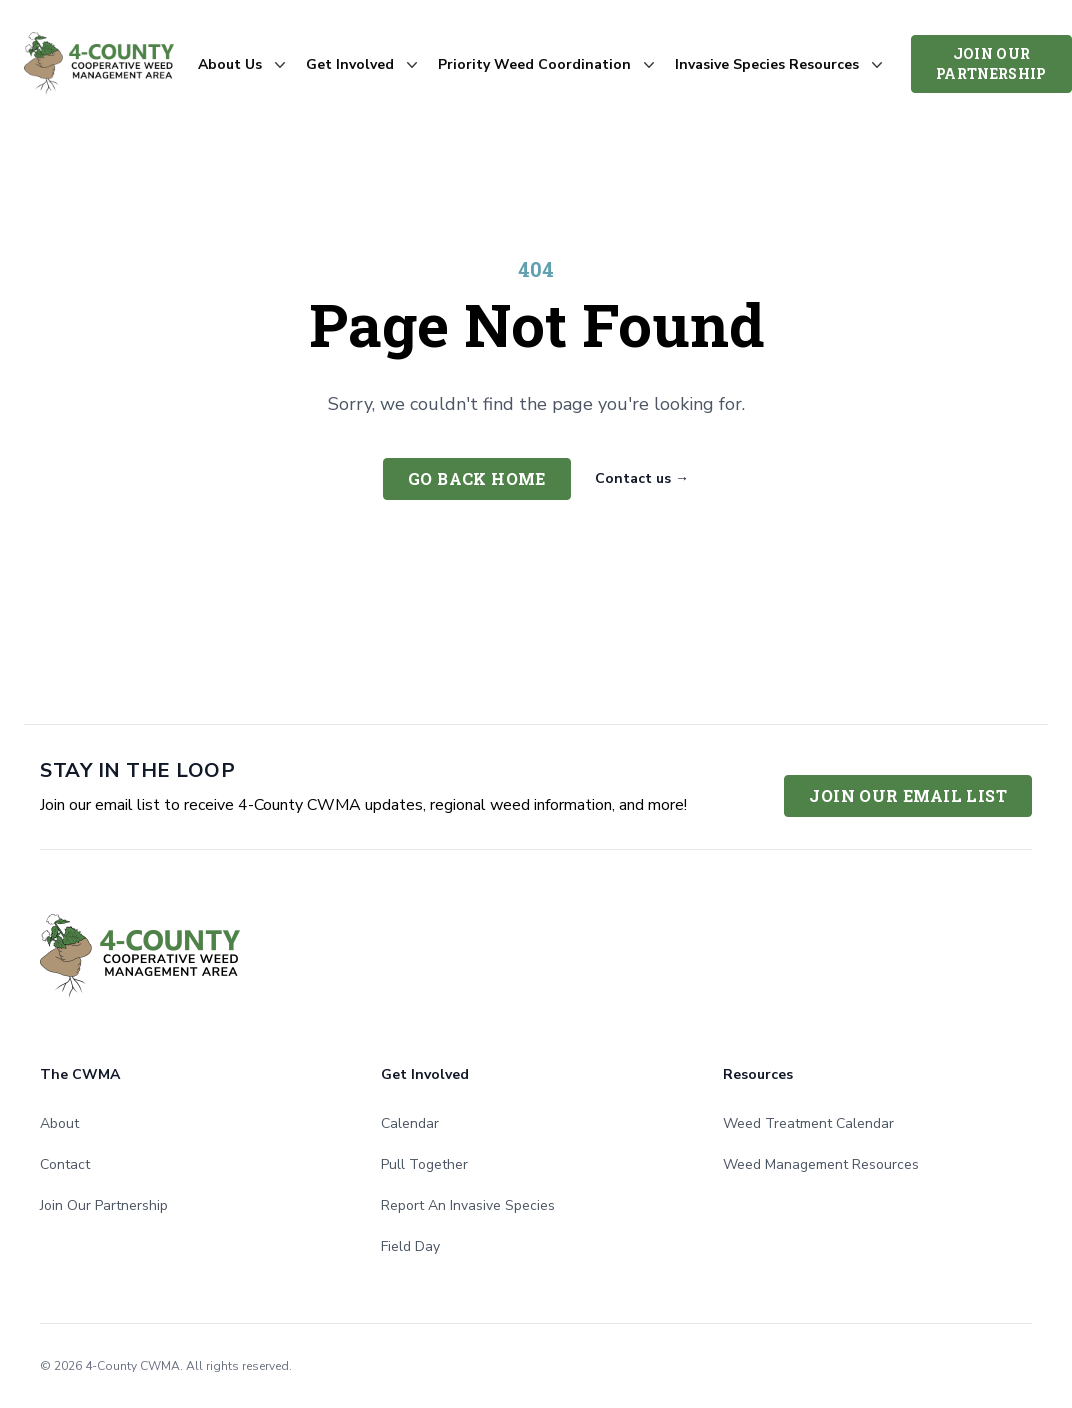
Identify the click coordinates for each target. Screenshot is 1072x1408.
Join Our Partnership (991, 63)
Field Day (410, 1246)
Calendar (410, 1123)
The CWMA (80, 1074)
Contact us (642, 478)
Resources (758, 1074)
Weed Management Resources (821, 1164)
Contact (65, 1164)
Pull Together (424, 1164)
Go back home (477, 478)
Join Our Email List (908, 795)
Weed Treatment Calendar (808, 1123)
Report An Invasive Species (468, 1205)
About (59, 1123)
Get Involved (425, 1074)
